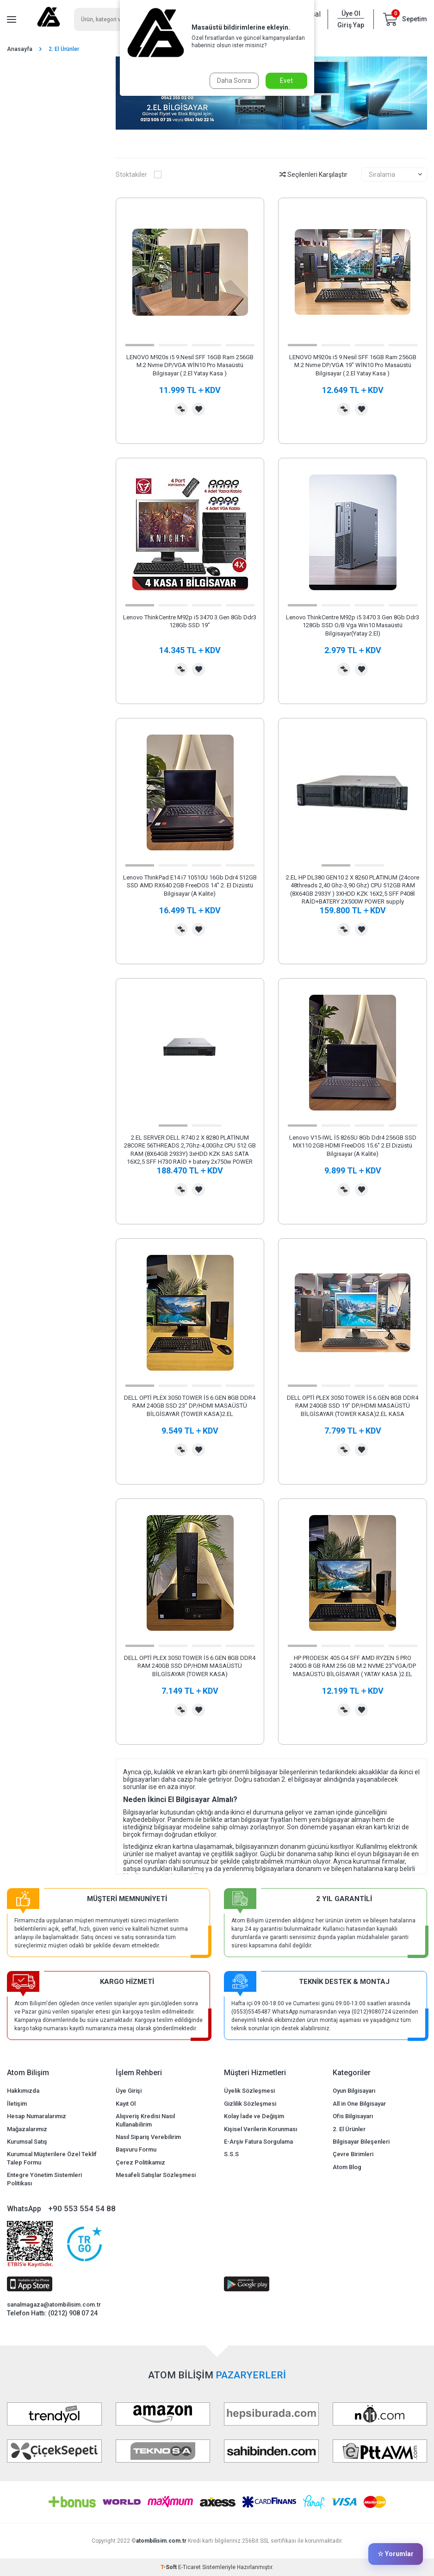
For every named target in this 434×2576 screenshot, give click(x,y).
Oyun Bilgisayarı (354, 2090)
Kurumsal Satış (27, 2141)
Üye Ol (350, 13)
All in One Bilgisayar (359, 2103)
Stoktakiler (138, 174)
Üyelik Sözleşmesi (249, 2090)
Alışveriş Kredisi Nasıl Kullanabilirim (145, 2120)
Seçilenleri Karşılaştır (313, 174)
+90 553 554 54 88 (82, 2208)
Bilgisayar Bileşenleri (361, 2141)
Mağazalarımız (27, 2129)
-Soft (169, 2567)
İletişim (17, 2103)
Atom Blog (347, 2167)
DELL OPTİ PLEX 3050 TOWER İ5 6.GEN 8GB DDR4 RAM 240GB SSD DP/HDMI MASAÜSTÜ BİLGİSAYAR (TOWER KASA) (189, 1666)
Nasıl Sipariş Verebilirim (148, 2136)
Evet (286, 80)
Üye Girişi (129, 2090)
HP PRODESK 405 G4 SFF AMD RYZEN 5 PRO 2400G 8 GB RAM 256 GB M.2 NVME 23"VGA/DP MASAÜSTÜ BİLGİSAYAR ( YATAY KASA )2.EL (353, 1666)
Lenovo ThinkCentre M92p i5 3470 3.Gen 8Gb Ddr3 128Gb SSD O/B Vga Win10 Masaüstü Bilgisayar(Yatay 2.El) (352, 625)
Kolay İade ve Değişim (254, 2116)
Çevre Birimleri (353, 2154)
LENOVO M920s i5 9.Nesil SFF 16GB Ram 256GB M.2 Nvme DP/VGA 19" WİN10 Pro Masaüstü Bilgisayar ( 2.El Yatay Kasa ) (352, 365)
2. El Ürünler (349, 2129)
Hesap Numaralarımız (36, 2116)
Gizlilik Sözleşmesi (250, 2103)
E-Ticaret (189, 2567)
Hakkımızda (23, 2090)
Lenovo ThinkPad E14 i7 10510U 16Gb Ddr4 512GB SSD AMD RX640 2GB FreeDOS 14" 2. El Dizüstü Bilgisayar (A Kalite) (190, 885)
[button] (139, 345)
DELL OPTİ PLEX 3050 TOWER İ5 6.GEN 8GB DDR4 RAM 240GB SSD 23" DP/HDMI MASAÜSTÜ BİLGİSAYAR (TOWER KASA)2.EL (189, 1405)
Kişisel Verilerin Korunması (260, 2129)
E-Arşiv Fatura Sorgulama (258, 2141)
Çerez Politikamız (140, 2162)
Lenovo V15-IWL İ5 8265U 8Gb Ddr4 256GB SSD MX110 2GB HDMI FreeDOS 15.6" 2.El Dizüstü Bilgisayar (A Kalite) (352, 1145)
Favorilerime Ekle (198, 409)
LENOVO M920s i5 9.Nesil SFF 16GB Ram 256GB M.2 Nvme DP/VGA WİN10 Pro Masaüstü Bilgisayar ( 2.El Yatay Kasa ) (190, 365)
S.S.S (231, 2154)
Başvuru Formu (136, 2149)
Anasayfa (19, 49)
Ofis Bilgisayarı (353, 2116)
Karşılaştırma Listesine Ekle (180, 409)
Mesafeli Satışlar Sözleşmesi (156, 2174)
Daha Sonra (234, 80)
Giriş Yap (350, 25)
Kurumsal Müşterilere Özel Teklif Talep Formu (52, 2158)
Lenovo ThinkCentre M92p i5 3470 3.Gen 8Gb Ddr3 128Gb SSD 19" (189, 621)
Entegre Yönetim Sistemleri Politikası (44, 2178)
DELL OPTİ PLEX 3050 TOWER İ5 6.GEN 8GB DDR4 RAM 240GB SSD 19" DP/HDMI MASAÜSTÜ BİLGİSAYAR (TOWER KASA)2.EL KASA (352, 1405)
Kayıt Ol (126, 2103)
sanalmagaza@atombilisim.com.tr (54, 2304)
